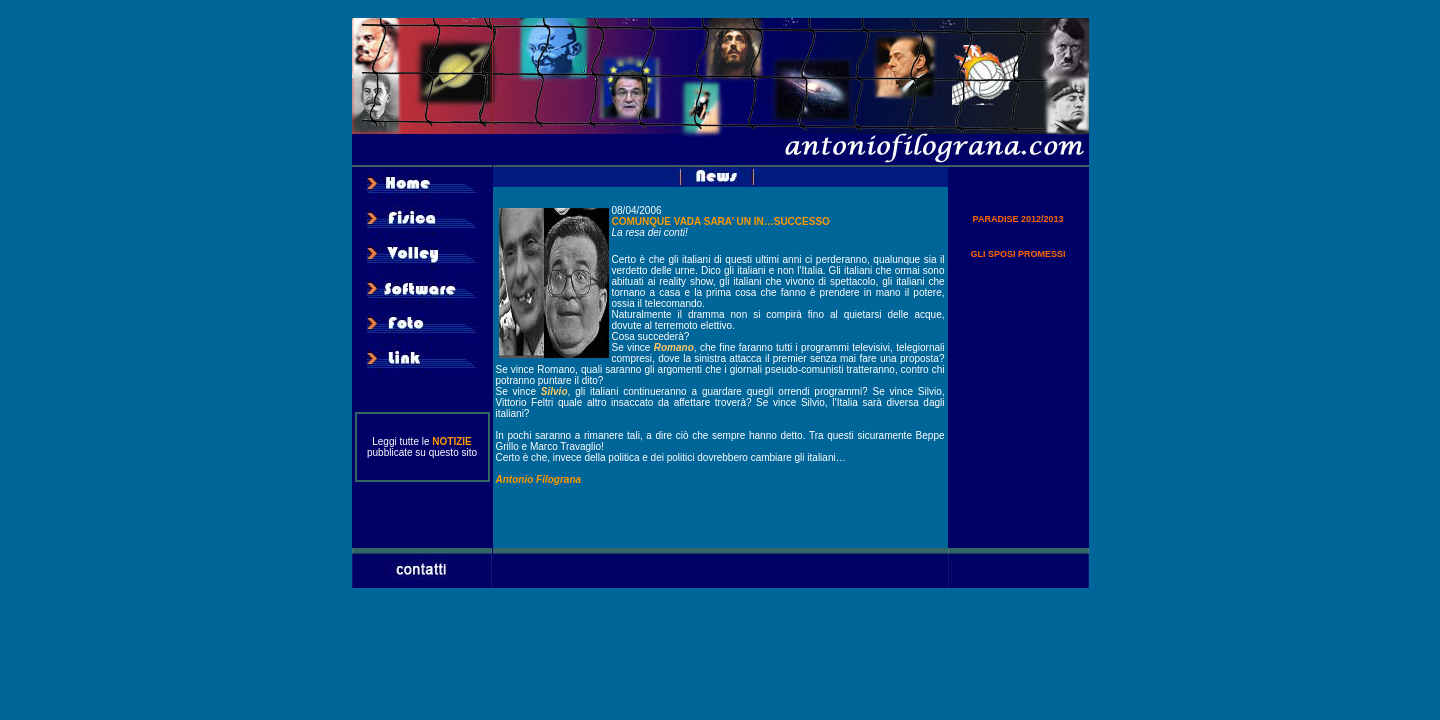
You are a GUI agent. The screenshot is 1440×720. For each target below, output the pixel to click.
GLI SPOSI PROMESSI (1017, 254)
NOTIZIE (451, 441)
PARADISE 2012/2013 (1018, 219)
